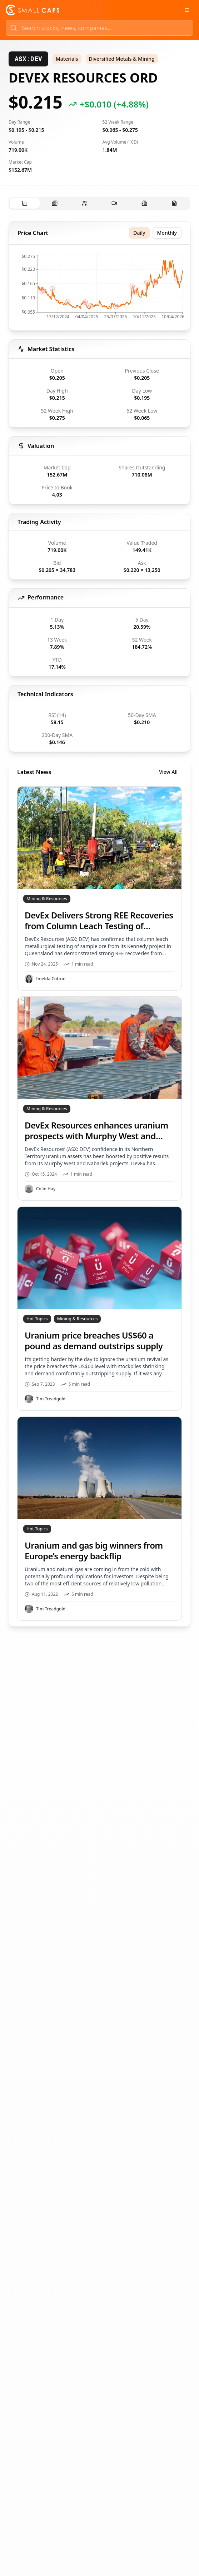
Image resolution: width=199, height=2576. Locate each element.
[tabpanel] (99, 923)
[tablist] (99, 203)
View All (168, 771)
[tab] (25, 203)
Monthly (167, 232)
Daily (139, 232)
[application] (99, 289)
